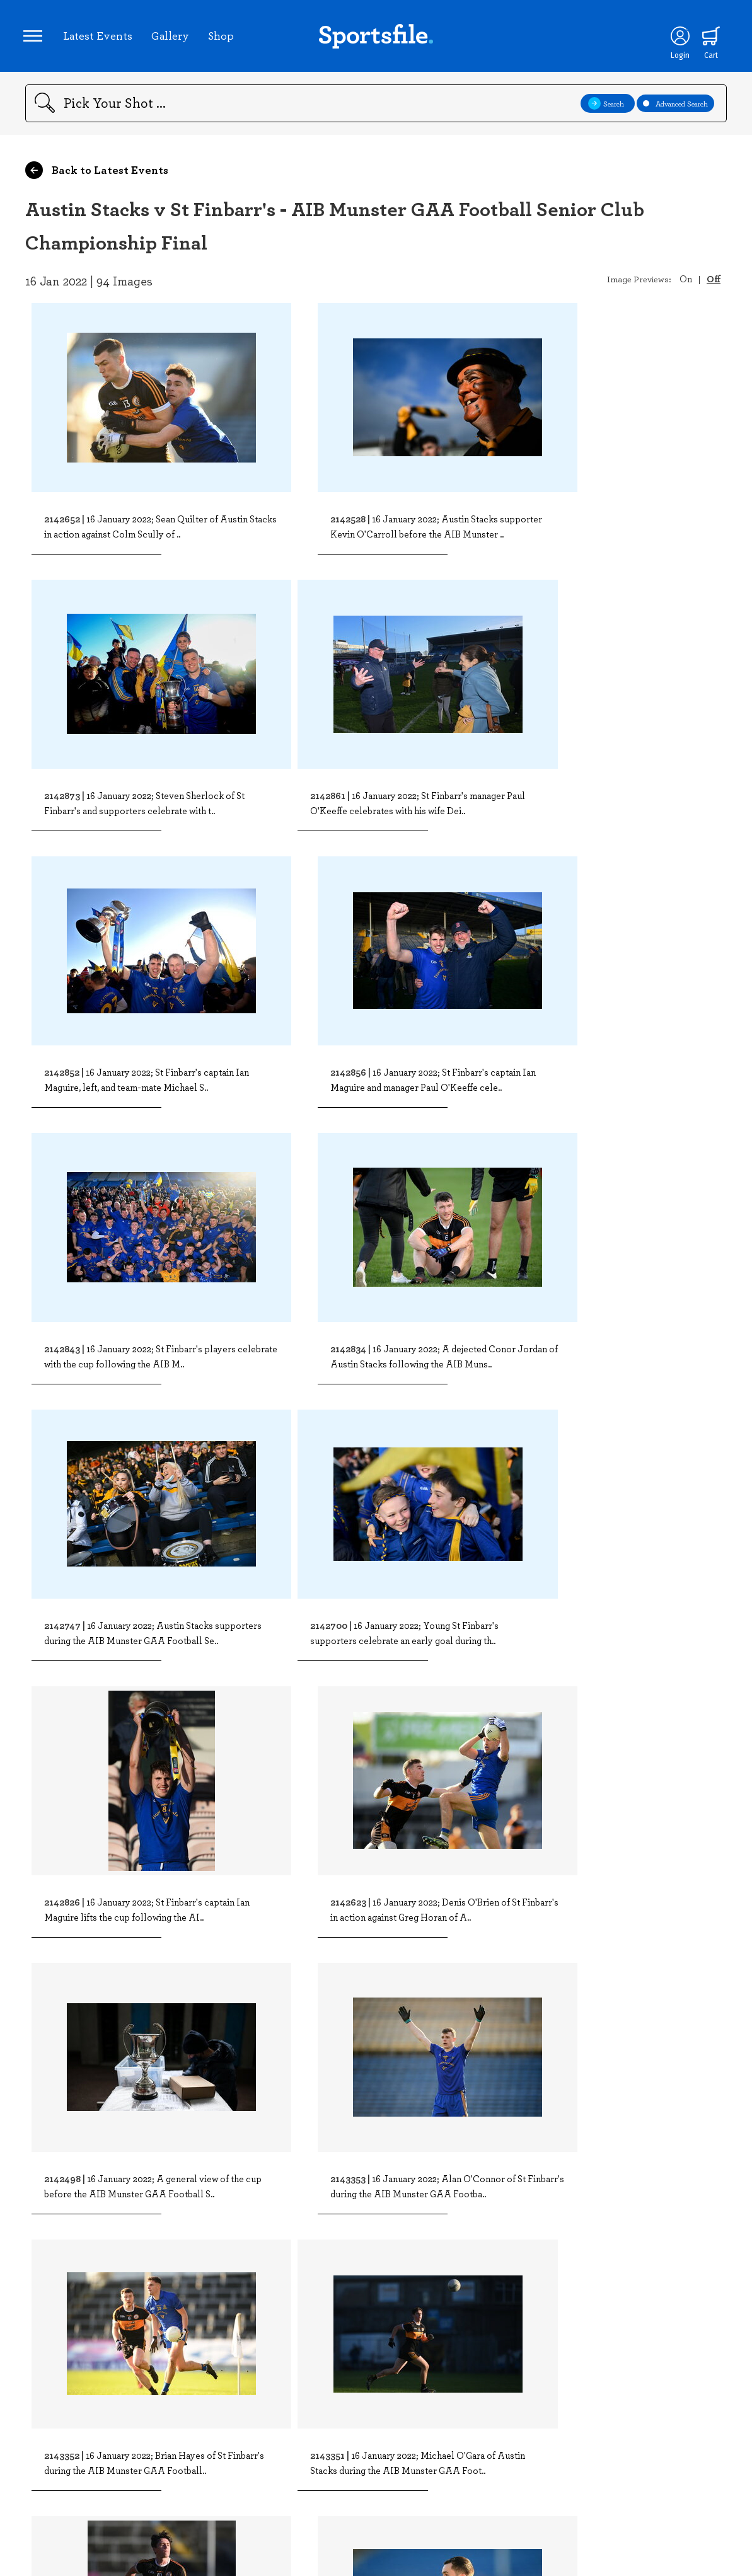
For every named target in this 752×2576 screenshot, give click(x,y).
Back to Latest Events (96, 174)
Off (713, 282)
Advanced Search (675, 107)
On (686, 282)
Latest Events (99, 37)
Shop (223, 37)
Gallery (172, 37)
